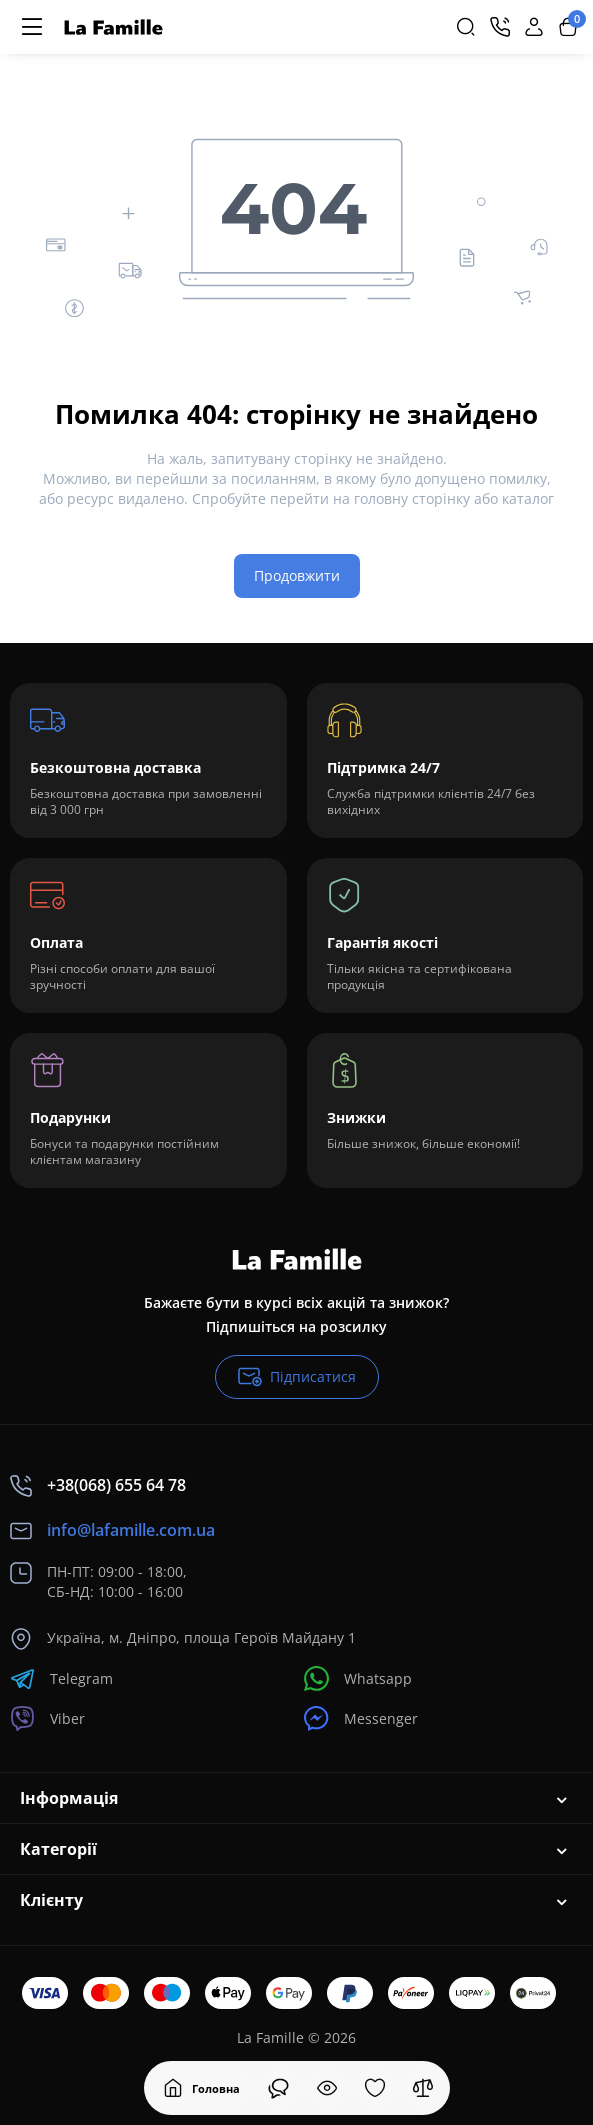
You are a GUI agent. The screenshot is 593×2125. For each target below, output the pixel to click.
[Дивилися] (279, 2088)
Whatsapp (358, 1678)
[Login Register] (534, 27)
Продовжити (297, 575)
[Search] (466, 27)
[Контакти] (500, 27)
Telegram (61, 1678)
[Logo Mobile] (113, 27)
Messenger (361, 1718)
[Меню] (32, 27)
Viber (47, 1718)
